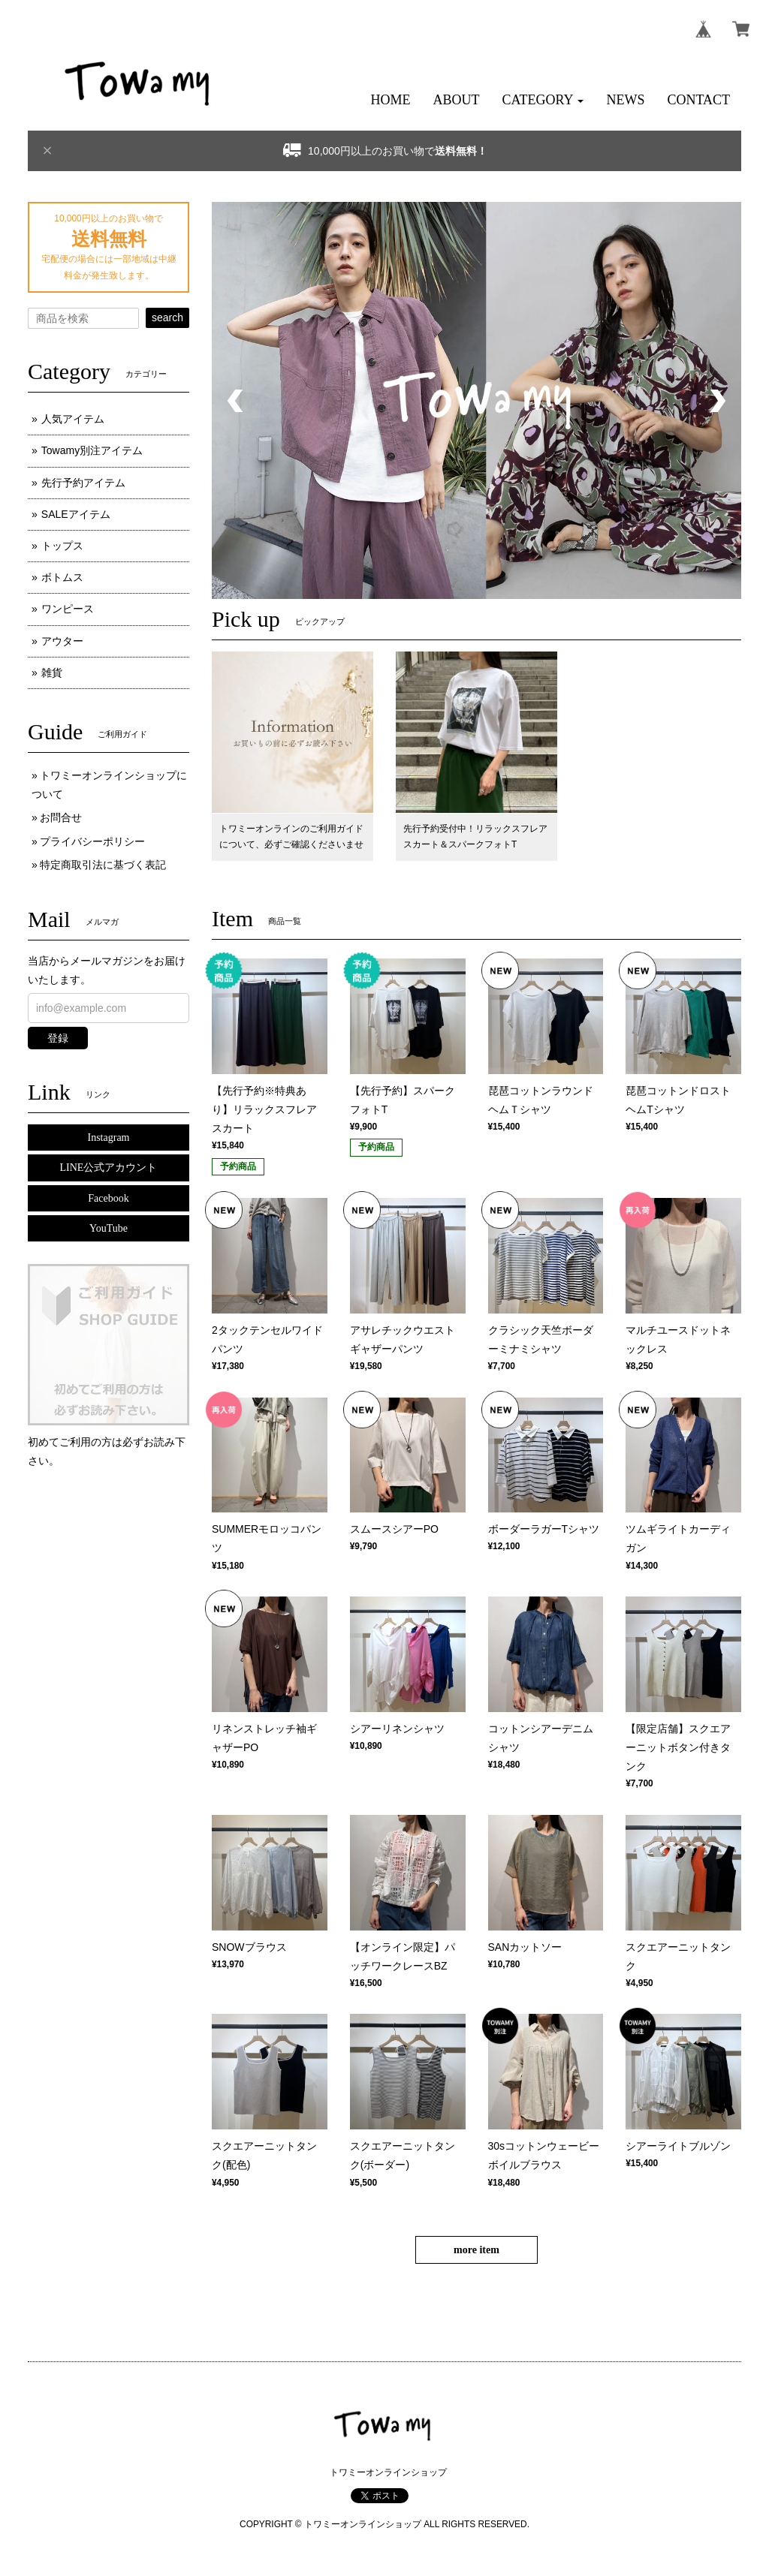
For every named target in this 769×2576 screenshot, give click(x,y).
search (167, 317)
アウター (62, 641)
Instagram (109, 1137)
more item (476, 2250)
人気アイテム (72, 419)
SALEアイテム (75, 514)
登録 (57, 1038)
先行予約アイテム (83, 483)
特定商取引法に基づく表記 (103, 865)
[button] (543, 100)
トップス (62, 546)
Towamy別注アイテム (92, 450)
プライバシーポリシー (92, 841)
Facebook (108, 1198)
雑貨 (51, 673)
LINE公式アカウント (109, 1167)
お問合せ (61, 817)
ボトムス (62, 577)
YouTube (108, 1228)
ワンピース (67, 609)
